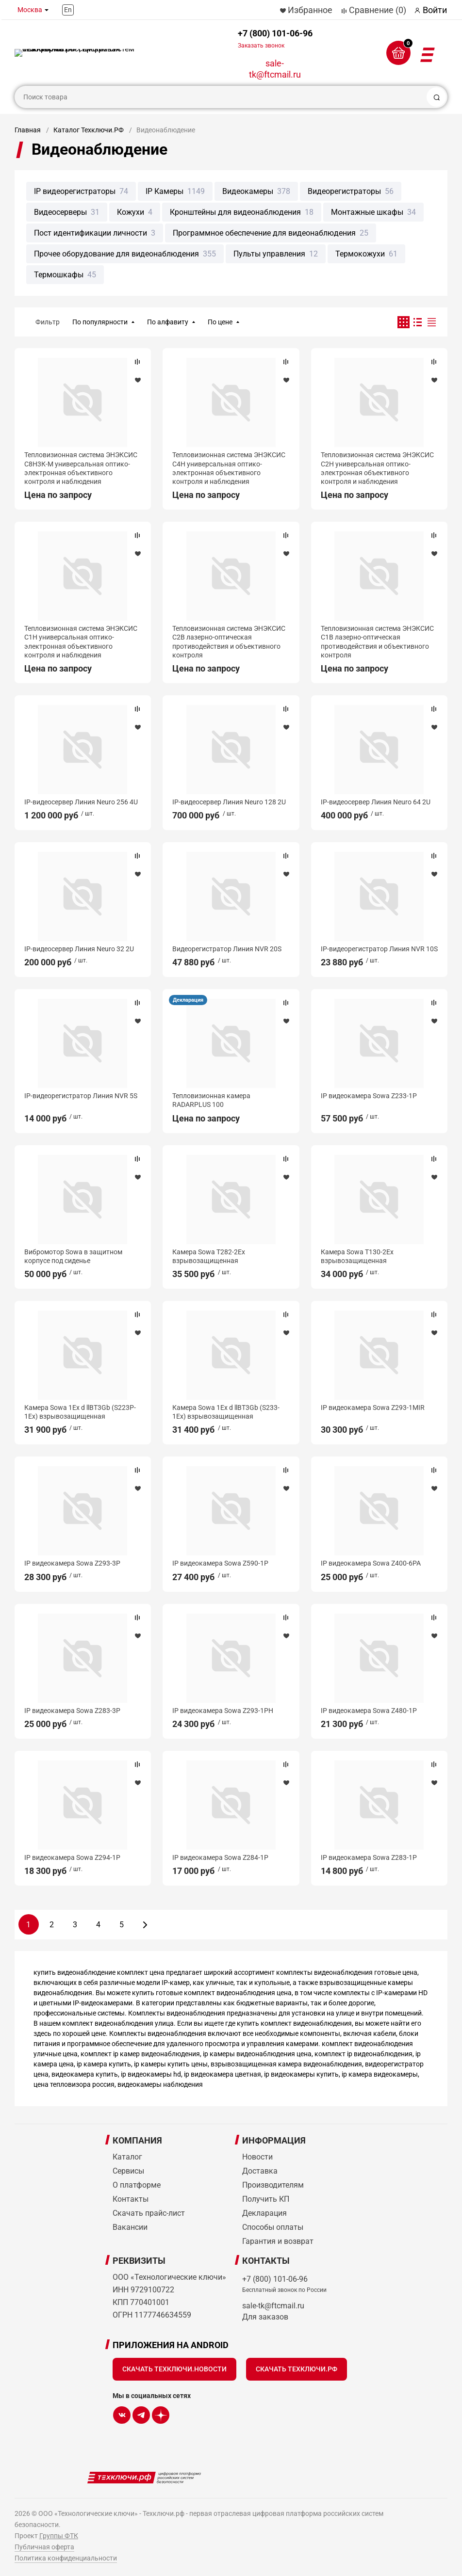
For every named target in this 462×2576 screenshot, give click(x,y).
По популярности (100, 322)
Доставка (260, 2171)
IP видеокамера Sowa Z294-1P (72, 1857)
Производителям (273, 2185)
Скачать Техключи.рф (296, 2369)
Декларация (188, 1000)
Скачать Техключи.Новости (174, 2369)
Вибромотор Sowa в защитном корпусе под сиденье (73, 1256)
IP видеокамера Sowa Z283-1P (369, 1857)
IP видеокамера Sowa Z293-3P (72, 1563)
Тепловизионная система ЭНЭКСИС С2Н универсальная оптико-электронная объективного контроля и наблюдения (377, 468)
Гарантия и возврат (278, 2241)
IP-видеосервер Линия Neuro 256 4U (81, 802)
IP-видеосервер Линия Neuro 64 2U (375, 802)
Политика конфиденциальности (66, 2558)
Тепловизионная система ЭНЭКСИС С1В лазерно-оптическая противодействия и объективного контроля (377, 641)
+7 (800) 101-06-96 (275, 38)
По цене (220, 322)
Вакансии (130, 2227)
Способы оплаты (272, 2227)
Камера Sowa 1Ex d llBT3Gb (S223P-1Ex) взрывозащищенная (80, 1412)
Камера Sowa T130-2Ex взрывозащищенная (357, 1256)
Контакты (130, 2199)
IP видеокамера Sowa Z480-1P (369, 1710)
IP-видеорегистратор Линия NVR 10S (379, 949)
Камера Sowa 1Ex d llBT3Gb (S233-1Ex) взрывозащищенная (226, 1412)
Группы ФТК (58, 2536)
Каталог (127, 2156)
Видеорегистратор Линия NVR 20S (226, 949)
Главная (28, 130)
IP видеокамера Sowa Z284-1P (220, 1857)
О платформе (137, 2185)
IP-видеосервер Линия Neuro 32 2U (79, 949)
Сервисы (128, 2171)
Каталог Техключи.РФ (88, 130)
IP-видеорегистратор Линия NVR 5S (80, 1096)
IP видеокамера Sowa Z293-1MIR (373, 1407)
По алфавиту (167, 322)
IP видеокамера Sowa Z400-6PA (371, 1563)
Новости (257, 2156)
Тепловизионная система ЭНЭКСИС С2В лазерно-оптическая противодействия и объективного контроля (228, 641)
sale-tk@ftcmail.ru (275, 69)
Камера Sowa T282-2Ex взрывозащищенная (208, 1256)
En (68, 10)
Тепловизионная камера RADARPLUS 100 (211, 1100)
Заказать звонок (261, 45)
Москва (29, 10)
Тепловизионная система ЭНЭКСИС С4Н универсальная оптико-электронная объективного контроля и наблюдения (228, 468)
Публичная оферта (44, 2547)
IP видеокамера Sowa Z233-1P (369, 1096)
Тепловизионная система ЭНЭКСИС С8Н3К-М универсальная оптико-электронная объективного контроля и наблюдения (80, 468)
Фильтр (47, 322)
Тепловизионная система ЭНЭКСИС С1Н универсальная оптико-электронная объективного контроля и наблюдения (80, 641)
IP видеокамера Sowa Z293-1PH (222, 1710)
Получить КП (265, 2199)
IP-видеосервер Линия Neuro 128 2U (229, 802)
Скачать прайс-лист (149, 2213)
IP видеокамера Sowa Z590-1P (220, 1563)
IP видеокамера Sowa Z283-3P (72, 1710)
